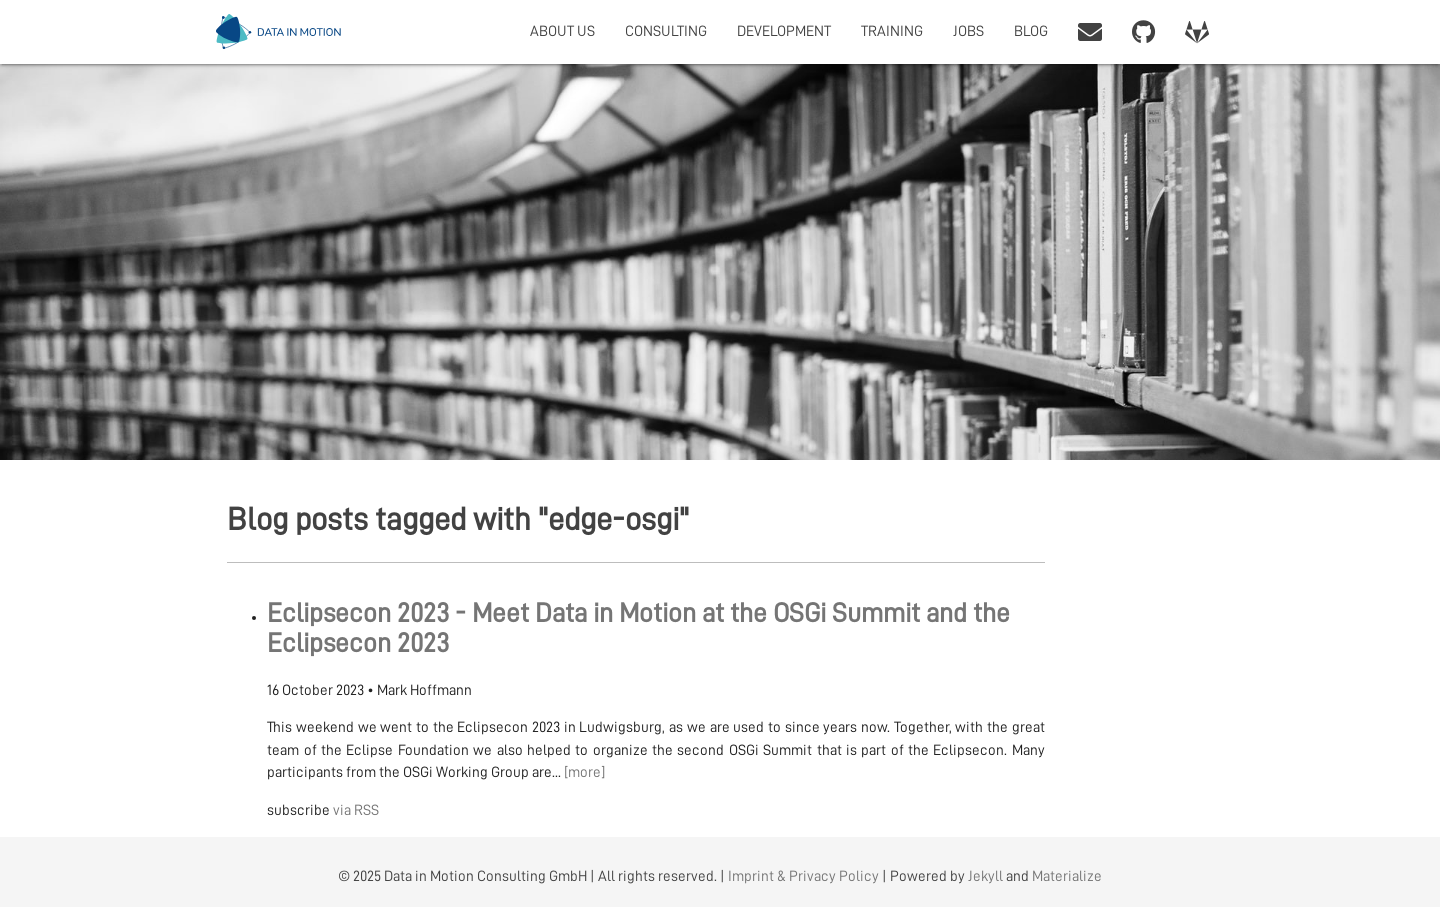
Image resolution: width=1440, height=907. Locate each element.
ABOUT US (562, 31)
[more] (584, 772)
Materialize (1067, 876)
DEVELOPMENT (784, 31)
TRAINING (892, 31)
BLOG (1031, 31)
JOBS (968, 31)
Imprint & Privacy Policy (803, 876)
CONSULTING (666, 31)
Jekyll (985, 876)
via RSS (356, 810)
